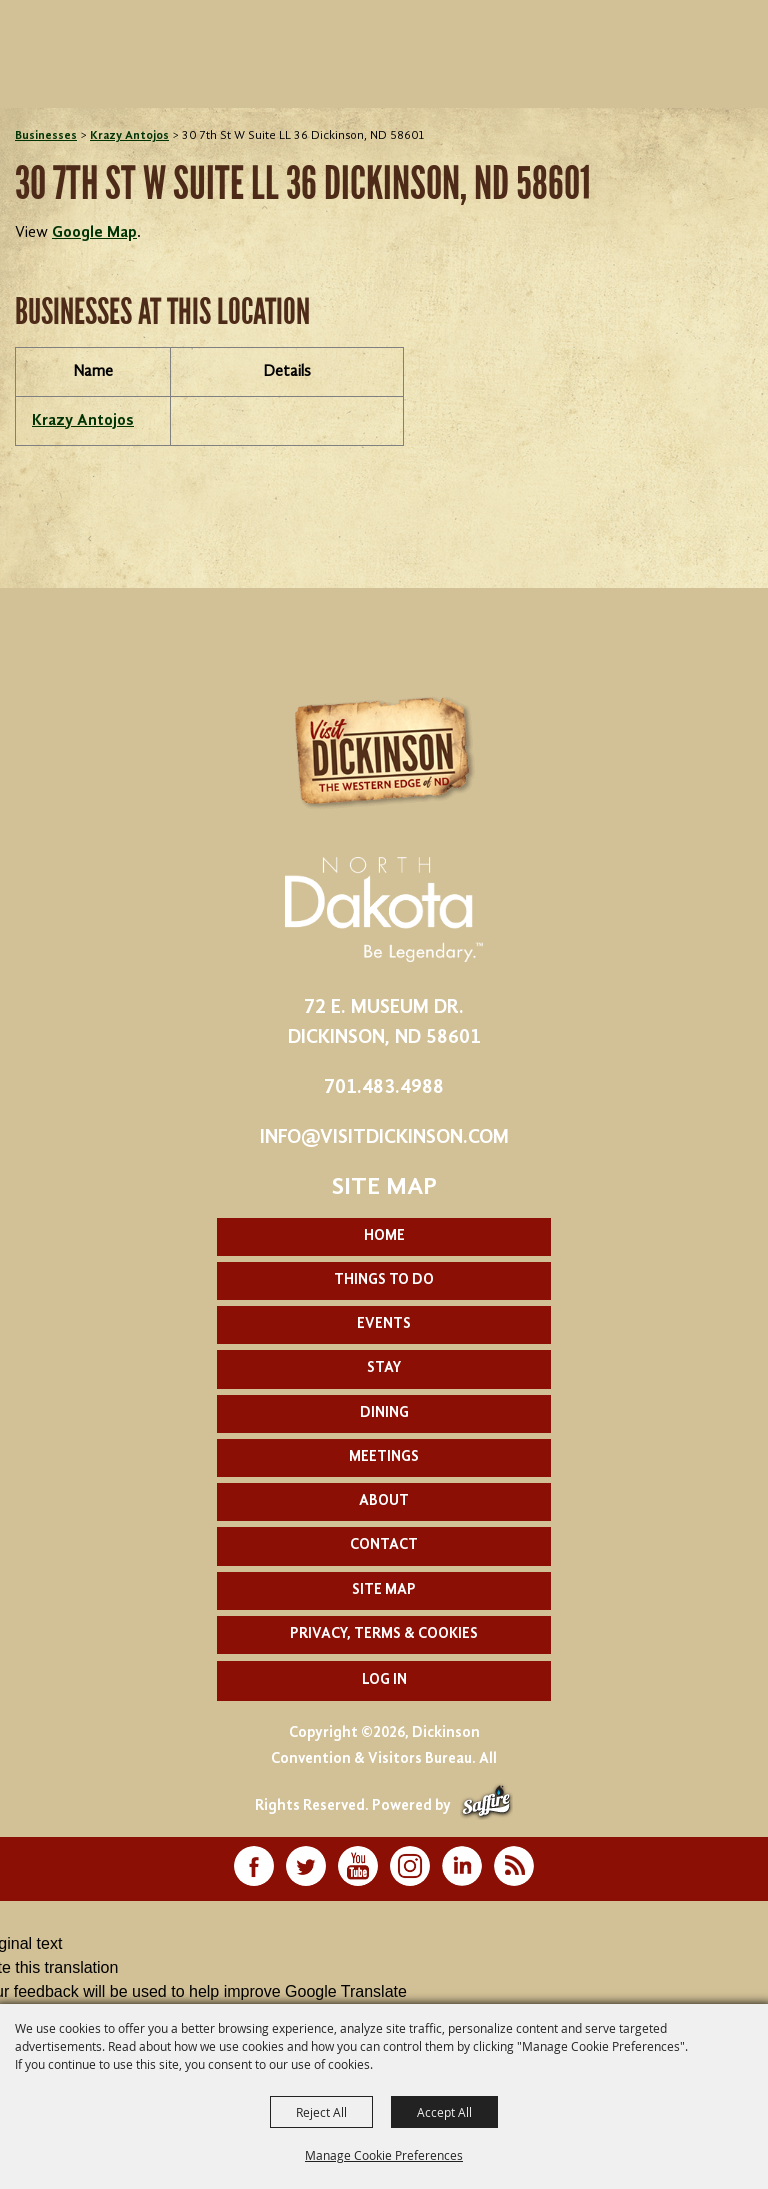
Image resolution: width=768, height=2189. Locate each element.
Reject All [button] (321, 2112)
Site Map (384, 1590)
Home (384, 1236)
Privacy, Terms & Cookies (384, 1634)
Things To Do (384, 1280)
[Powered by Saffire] (486, 1806)
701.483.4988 (384, 1088)
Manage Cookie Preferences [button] (384, 2155)
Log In (384, 1680)
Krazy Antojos (129, 136)
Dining (384, 1413)
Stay (384, 1368)
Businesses (46, 136)
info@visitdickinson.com (384, 1138)
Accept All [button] (444, 2112)
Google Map (94, 233)
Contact (384, 1545)
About (384, 1501)
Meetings (384, 1457)
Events (384, 1324)
